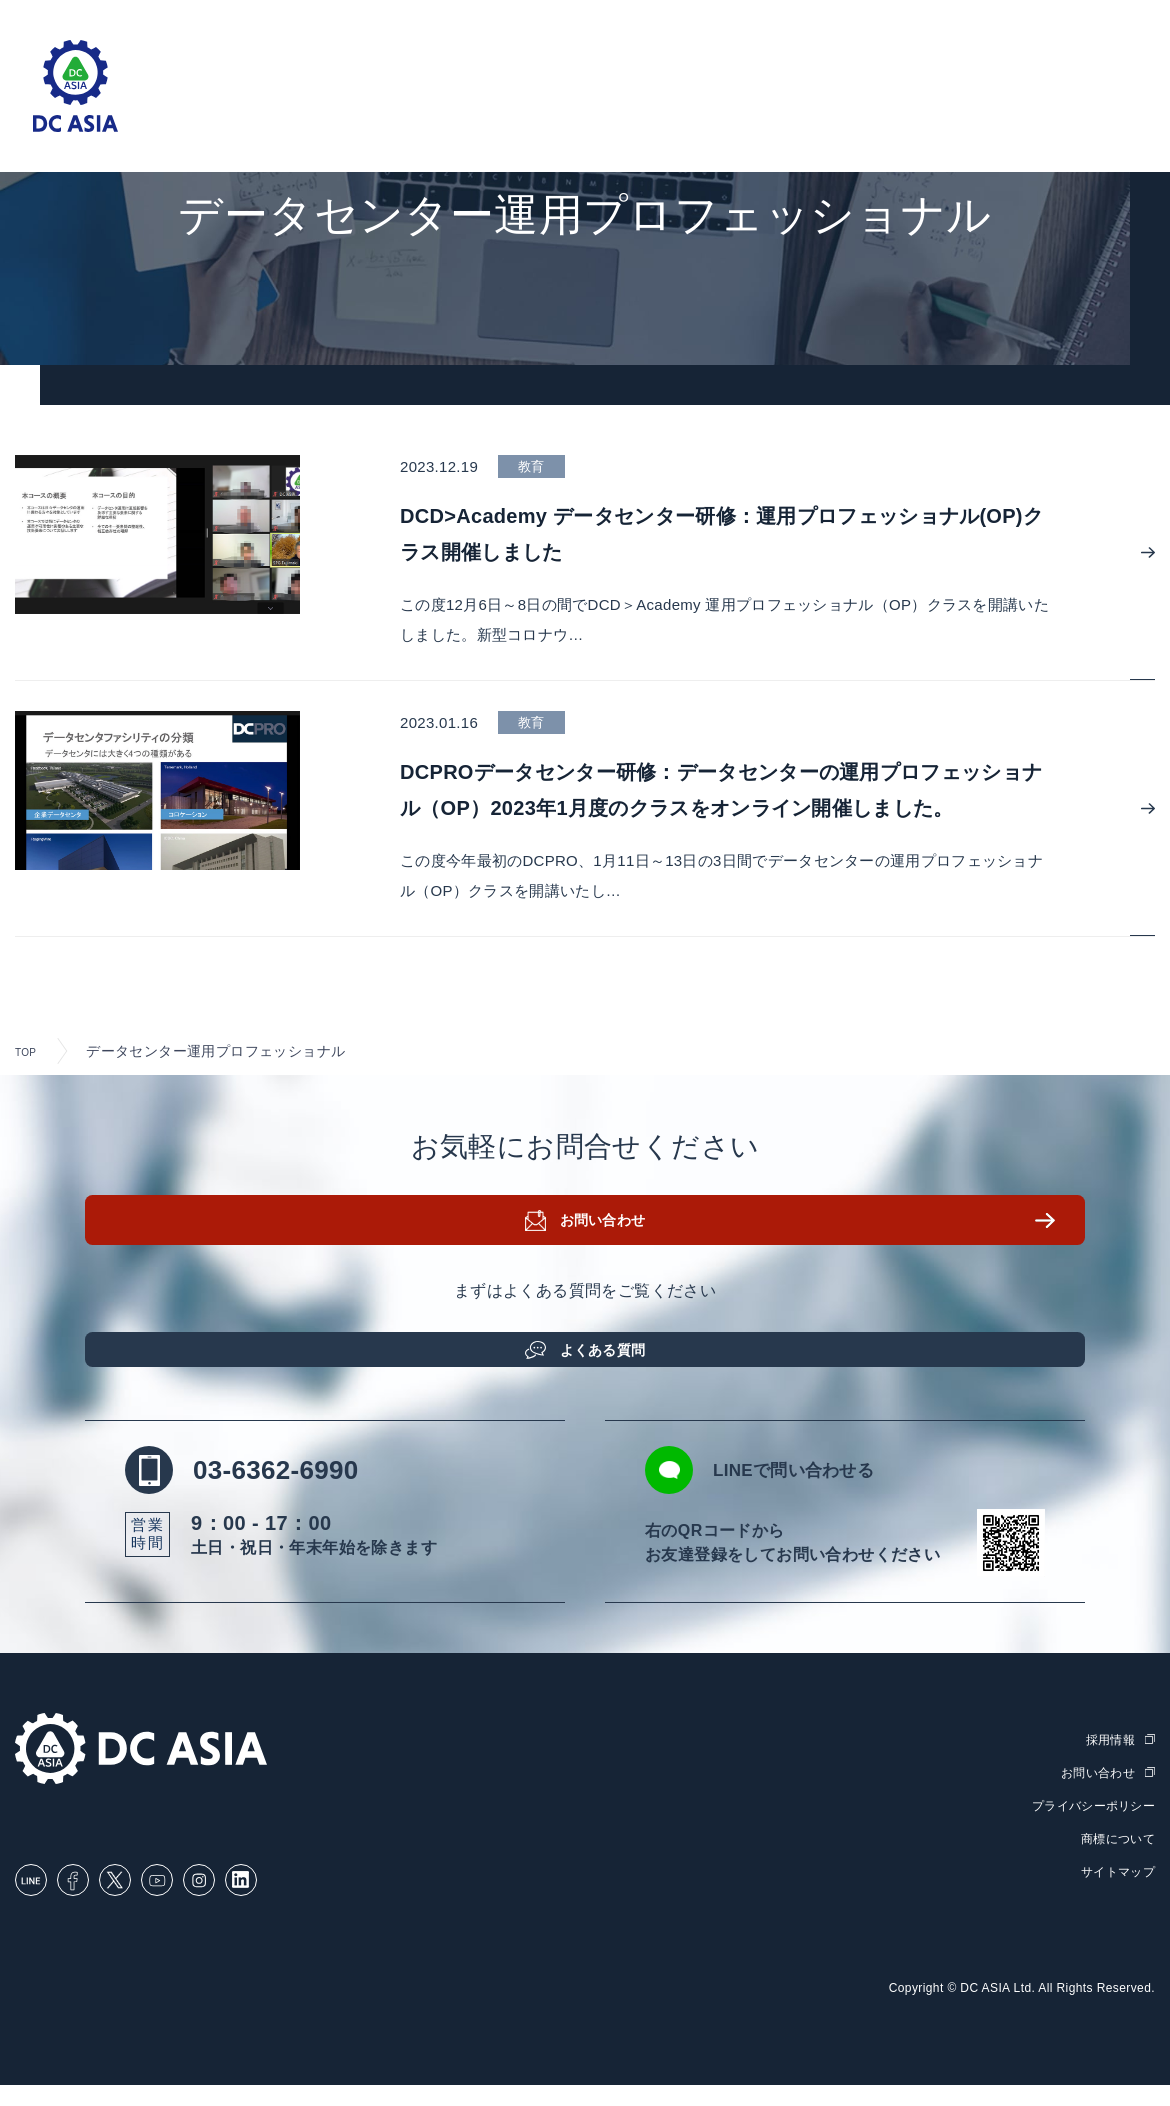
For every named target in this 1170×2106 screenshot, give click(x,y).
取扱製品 (526, 110)
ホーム (293, 110)
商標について (1115, 1861)
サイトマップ (1115, 1893)
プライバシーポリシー (1088, 1828)
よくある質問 (610, 1357)
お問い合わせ (610, 1240)
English (1094, 22)
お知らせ (845, 110)
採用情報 (1102, 110)
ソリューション (405, 110)
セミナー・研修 (645, 110)
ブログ (757, 110)
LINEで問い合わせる (822, 1494)
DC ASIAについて (974, 110)
